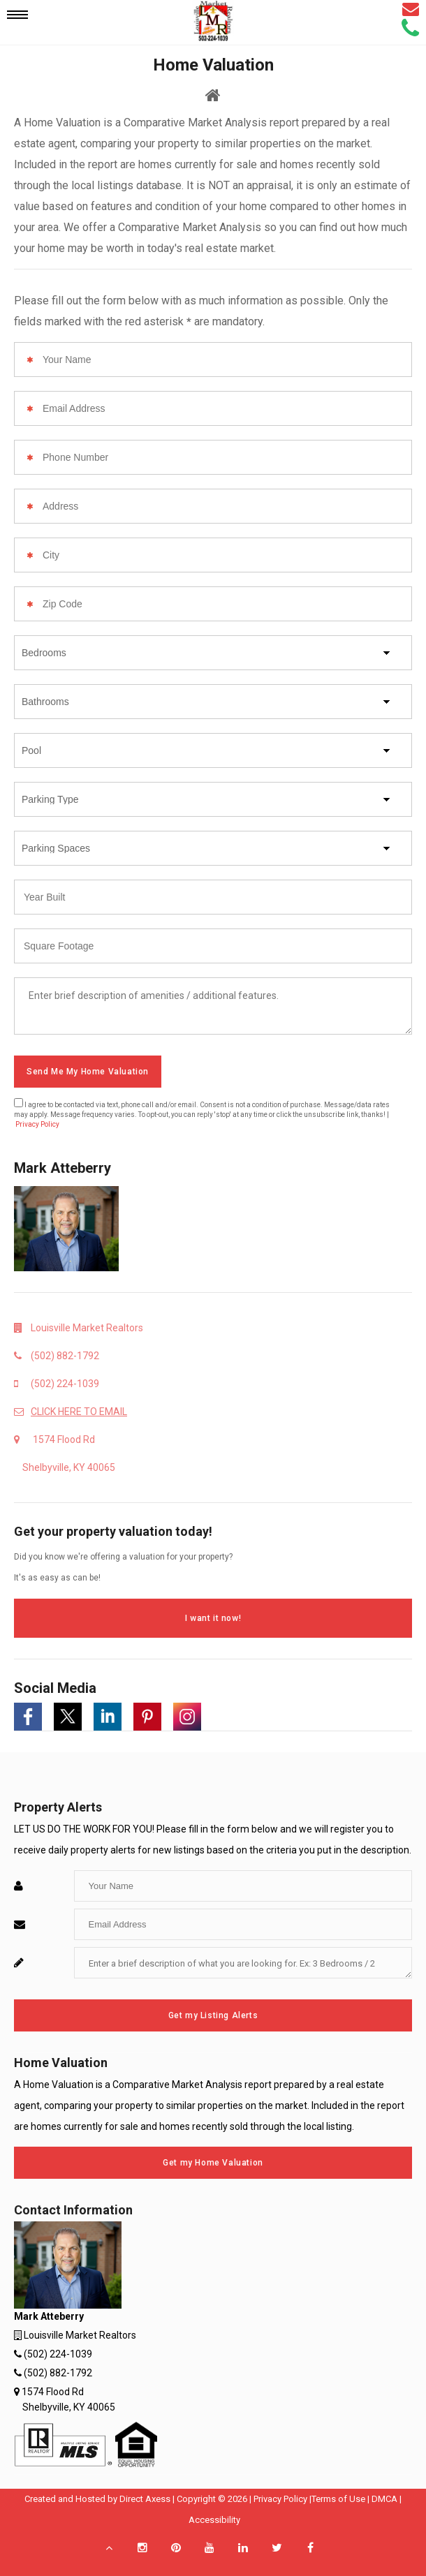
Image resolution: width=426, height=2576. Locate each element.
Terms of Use (338, 2499)
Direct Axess (144, 2499)
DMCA (384, 2499)
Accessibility (214, 2520)
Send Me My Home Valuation (88, 1071)
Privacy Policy (37, 1124)
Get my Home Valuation (213, 2163)
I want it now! (213, 1618)
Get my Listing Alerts (213, 2015)
